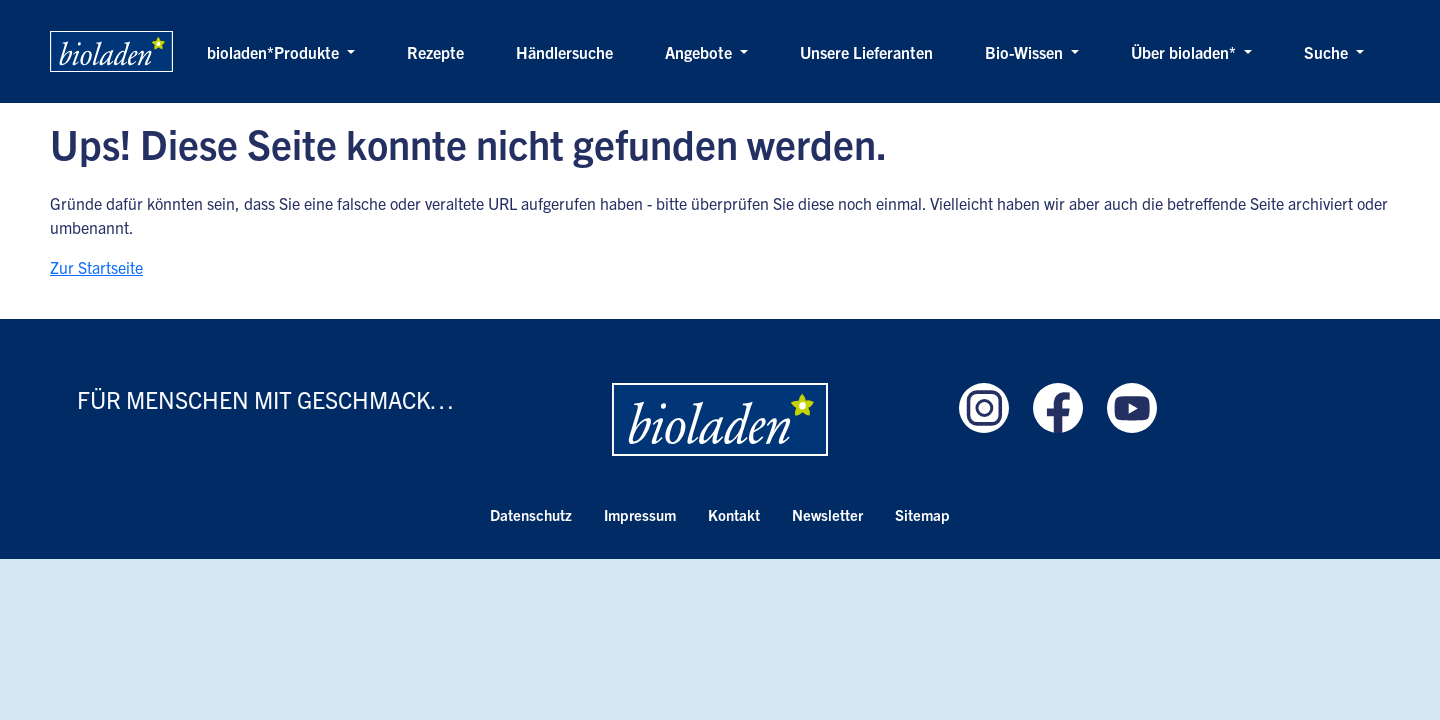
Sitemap (922, 514)
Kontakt (734, 514)
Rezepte (435, 52)
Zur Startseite (96, 267)
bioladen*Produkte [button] (275, 52)
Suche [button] (1328, 52)
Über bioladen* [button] (1185, 52)
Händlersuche (564, 52)
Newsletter (827, 514)
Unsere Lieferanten (866, 52)
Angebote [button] (700, 52)
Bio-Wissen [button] (1026, 52)
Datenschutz (531, 514)
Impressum (640, 514)
